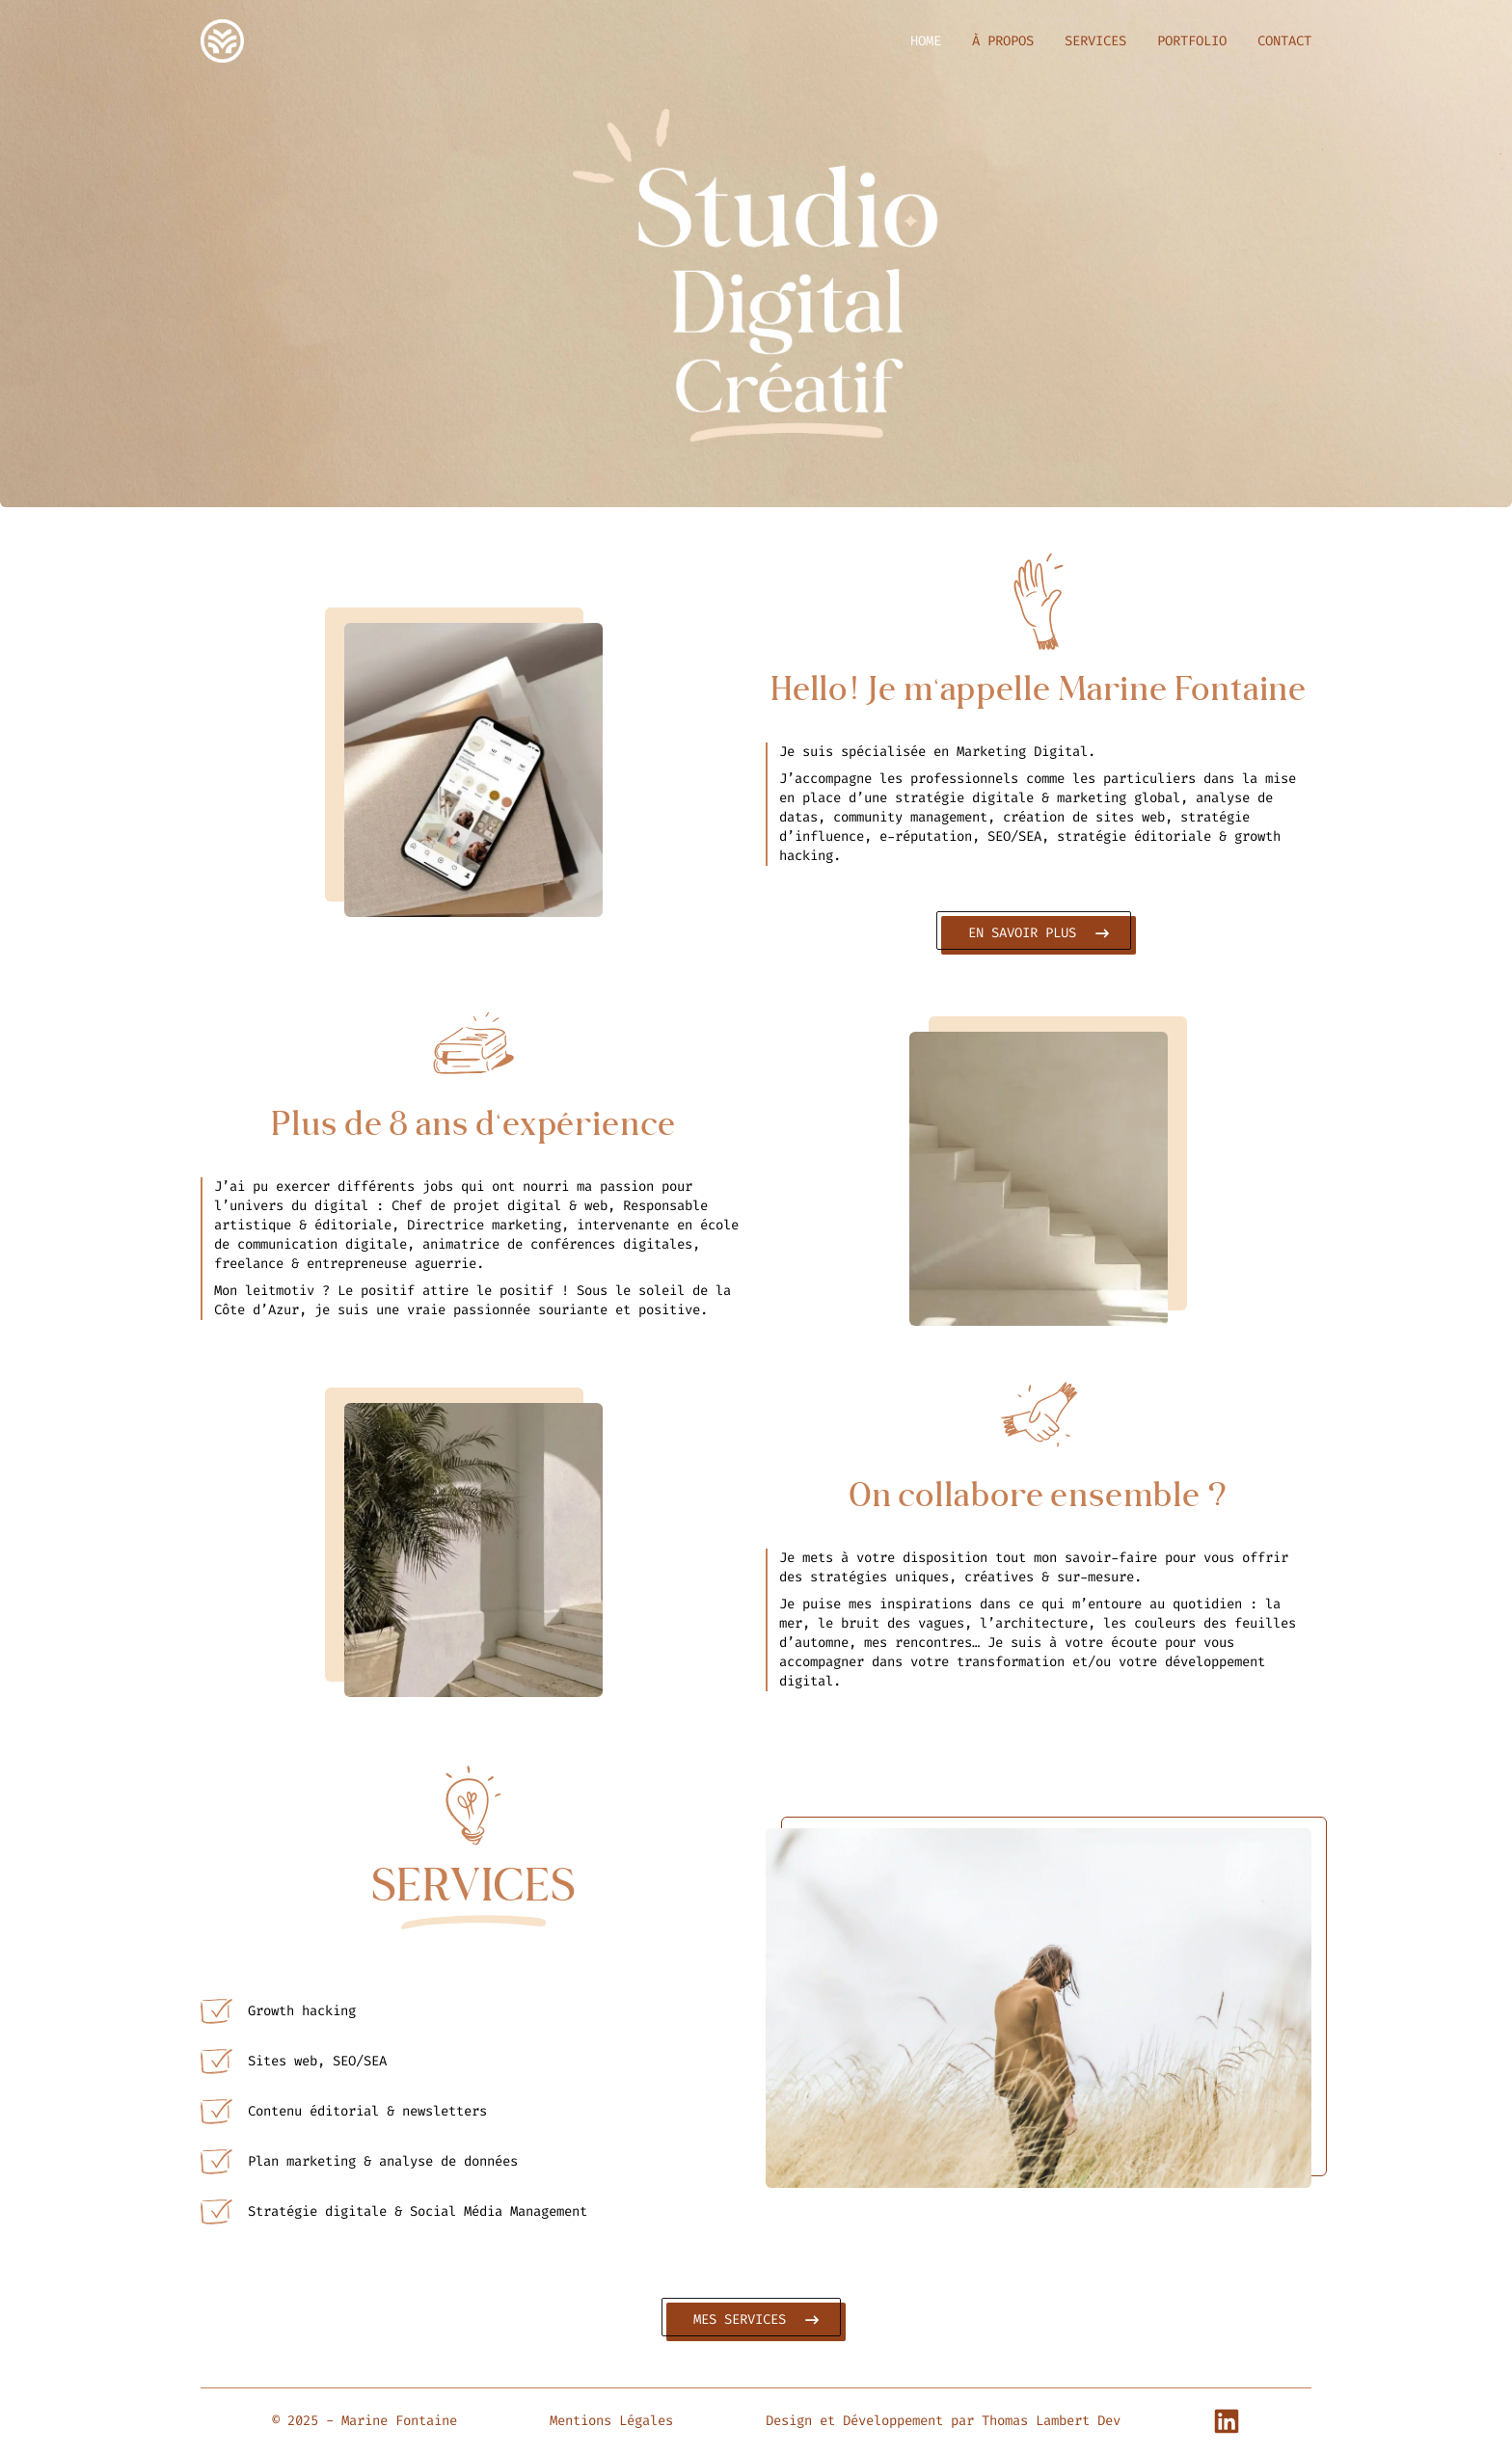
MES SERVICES (753, 2319)
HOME (925, 41)
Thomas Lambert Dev (1051, 2421)
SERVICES (1095, 41)
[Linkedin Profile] (1226, 2421)
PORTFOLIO (1192, 41)
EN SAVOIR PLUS (1036, 933)
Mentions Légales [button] (611, 2421)
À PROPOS (1003, 41)
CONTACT (1284, 41)
